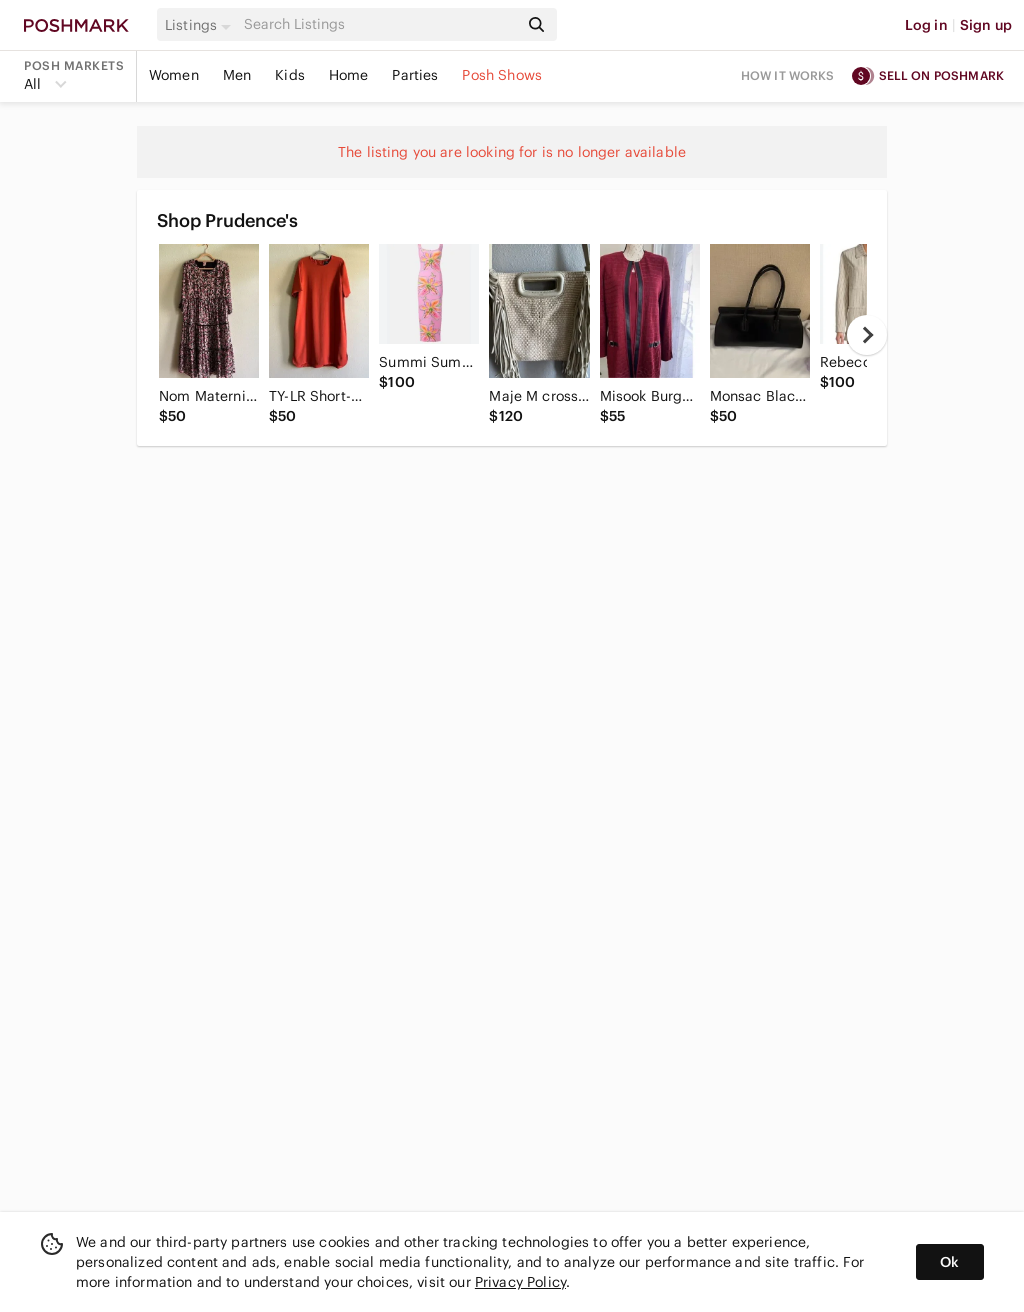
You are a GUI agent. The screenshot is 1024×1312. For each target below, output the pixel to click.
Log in (926, 25)
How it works (788, 75)
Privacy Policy (520, 1282)
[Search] (379, 24)
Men (237, 75)
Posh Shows (502, 75)
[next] (867, 335)
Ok (949, 1262)
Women (174, 75)
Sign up (986, 25)
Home (349, 75)
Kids (290, 75)
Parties (415, 75)
